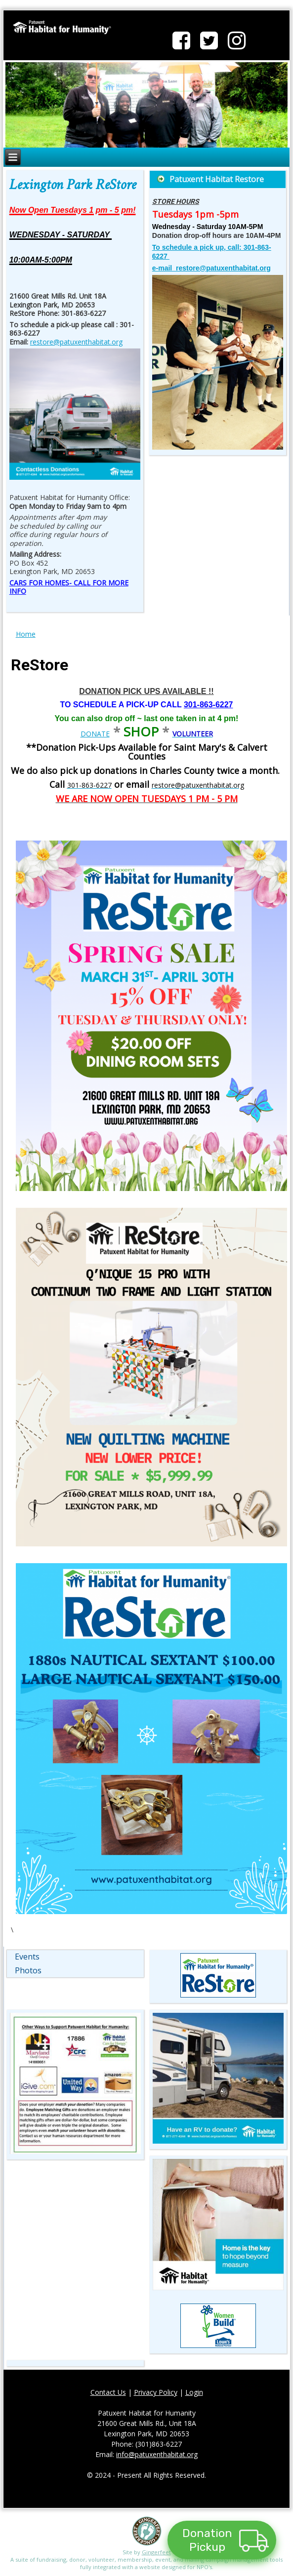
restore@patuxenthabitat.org (76, 341)
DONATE (95, 733)
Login (194, 2392)
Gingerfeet (156, 2552)
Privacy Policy (155, 2392)
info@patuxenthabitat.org (157, 2454)
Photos (28, 1970)
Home (26, 634)
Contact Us (108, 2392)
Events (27, 1956)
